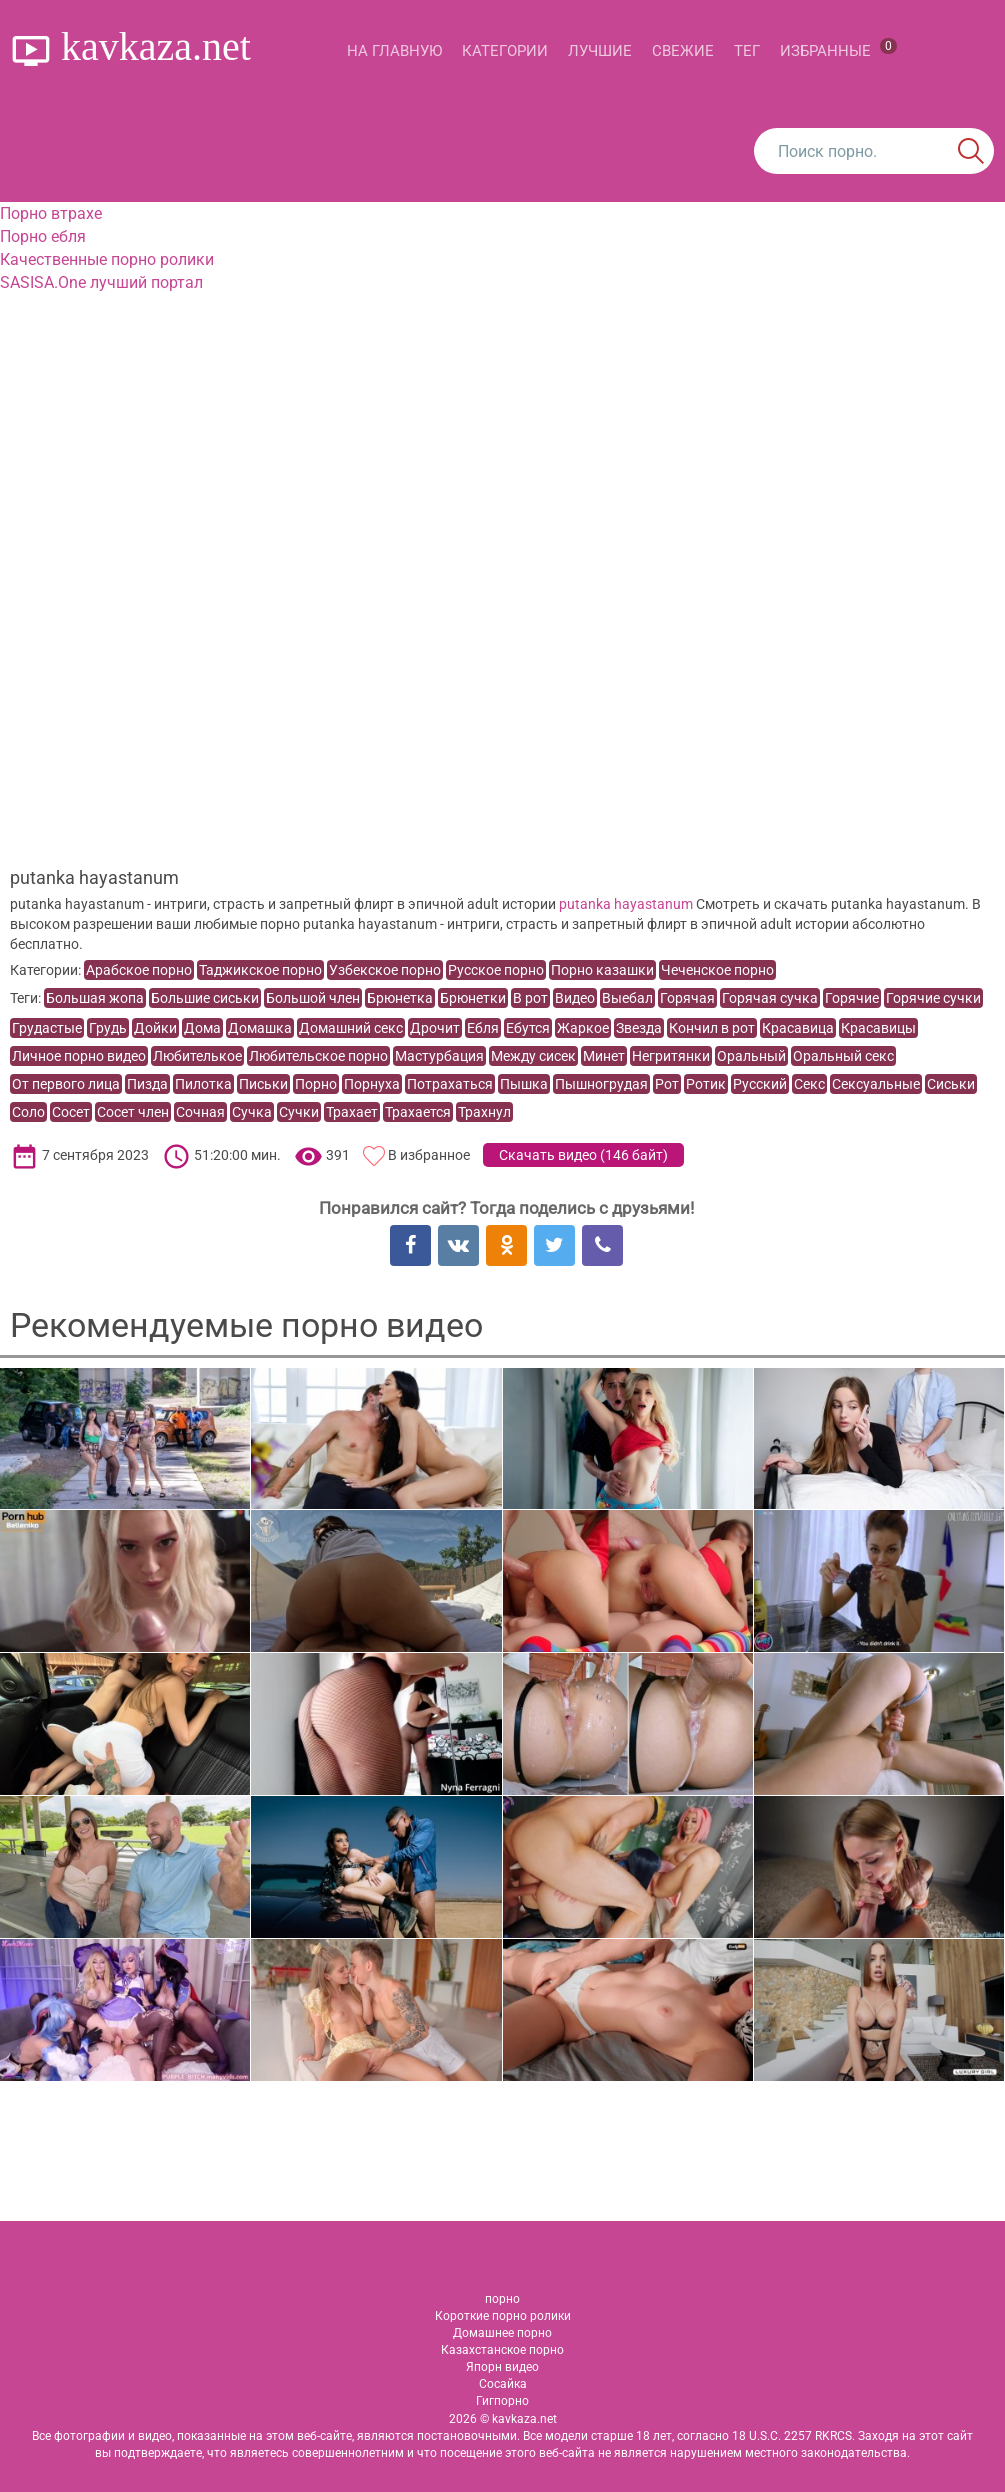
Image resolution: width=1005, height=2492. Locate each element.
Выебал (627, 998)
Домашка (260, 1028)
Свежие (683, 51)
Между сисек (533, 1056)
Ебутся (528, 1028)
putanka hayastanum (626, 904)
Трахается (418, 1112)
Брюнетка (400, 998)
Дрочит (435, 1028)
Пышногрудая (601, 1084)
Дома (202, 1028)
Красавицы (878, 1028)
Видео (575, 998)
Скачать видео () (583, 1155)
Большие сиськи (205, 998)
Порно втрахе (51, 213)
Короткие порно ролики (503, 2316)
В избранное (429, 1155)
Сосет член (133, 1112)
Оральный (751, 1056)
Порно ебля (43, 236)
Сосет (71, 1112)
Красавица (798, 1028)
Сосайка (503, 2384)
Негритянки (671, 1056)
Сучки (299, 1112)
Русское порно (496, 970)
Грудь (108, 1028)
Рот (667, 1084)
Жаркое (583, 1028)
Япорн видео (502, 2367)
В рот (530, 998)
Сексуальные (876, 1084)
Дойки (155, 1028)
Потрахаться (450, 1084)
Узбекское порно (385, 970)
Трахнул (484, 1112)
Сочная (200, 1112)
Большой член (313, 998)
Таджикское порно (260, 970)
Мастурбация (439, 1056)
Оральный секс (843, 1056)
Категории (505, 51)
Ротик (706, 1084)
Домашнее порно (502, 2333)
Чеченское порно (717, 970)
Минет (604, 1056)
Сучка (252, 1112)
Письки (263, 1084)
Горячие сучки (933, 998)
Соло (28, 1112)
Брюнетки (473, 998)
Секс (809, 1084)
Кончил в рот (712, 1028)
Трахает (352, 1112)
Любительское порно (318, 1056)
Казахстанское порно (502, 2350)
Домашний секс (351, 1028)
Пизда (147, 1084)
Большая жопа (95, 998)
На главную (394, 51)
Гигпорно (502, 2401)
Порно (316, 1084)
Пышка (524, 1084)
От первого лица (66, 1084)
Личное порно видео (79, 1056)
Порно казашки (602, 970)
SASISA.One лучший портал (101, 282)
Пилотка (203, 1084)
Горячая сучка (770, 998)
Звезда (639, 1028)
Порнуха (372, 1084)
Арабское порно (139, 970)
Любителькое (197, 1056)
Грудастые (47, 1028)
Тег (747, 51)
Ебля (483, 1028)
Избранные (838, 49)
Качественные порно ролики (107, 259)
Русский (760, 1084)
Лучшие (600, 51)
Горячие (852, 998)
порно (502, 2299)
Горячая (687, 998)
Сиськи (951, 1084)
